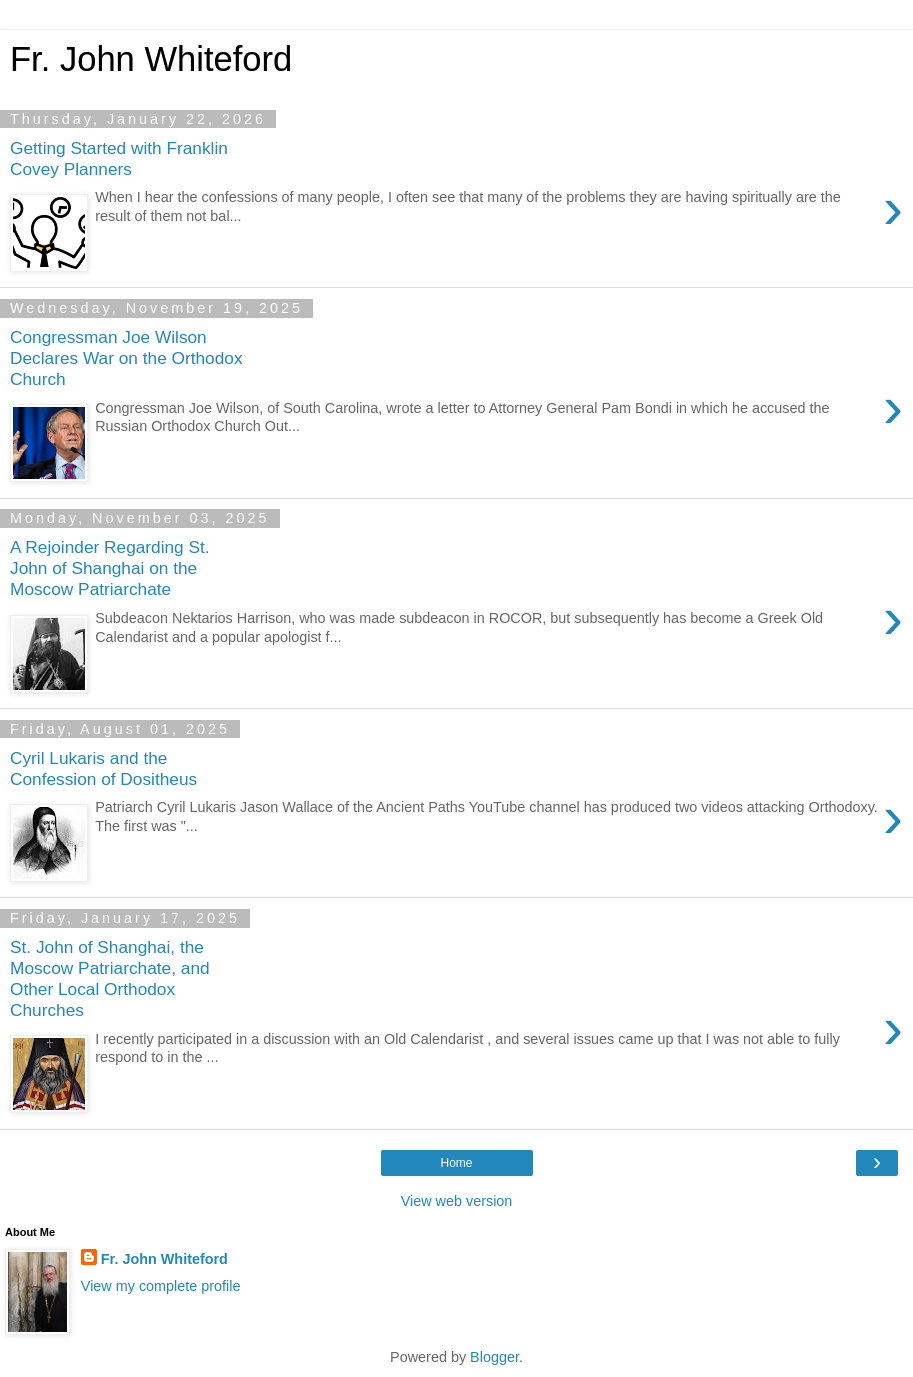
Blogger (494, 1357)
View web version (457, 1201)
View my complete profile (161, 1286)
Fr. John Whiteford (164, 1259)
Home (456, 1163)
